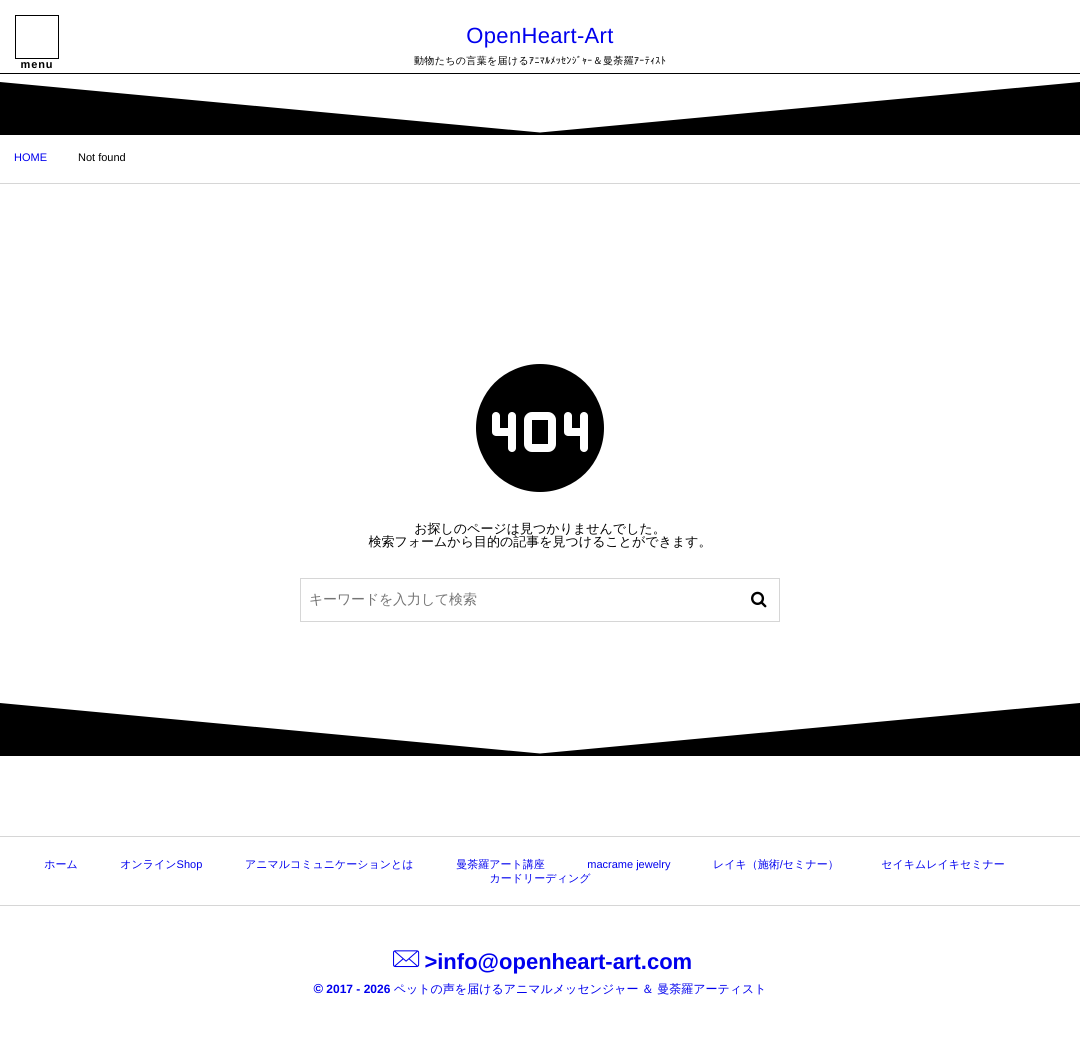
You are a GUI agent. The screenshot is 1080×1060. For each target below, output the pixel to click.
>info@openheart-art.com (540, 961)
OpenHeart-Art (539, 36)
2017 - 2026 (353, 989)
